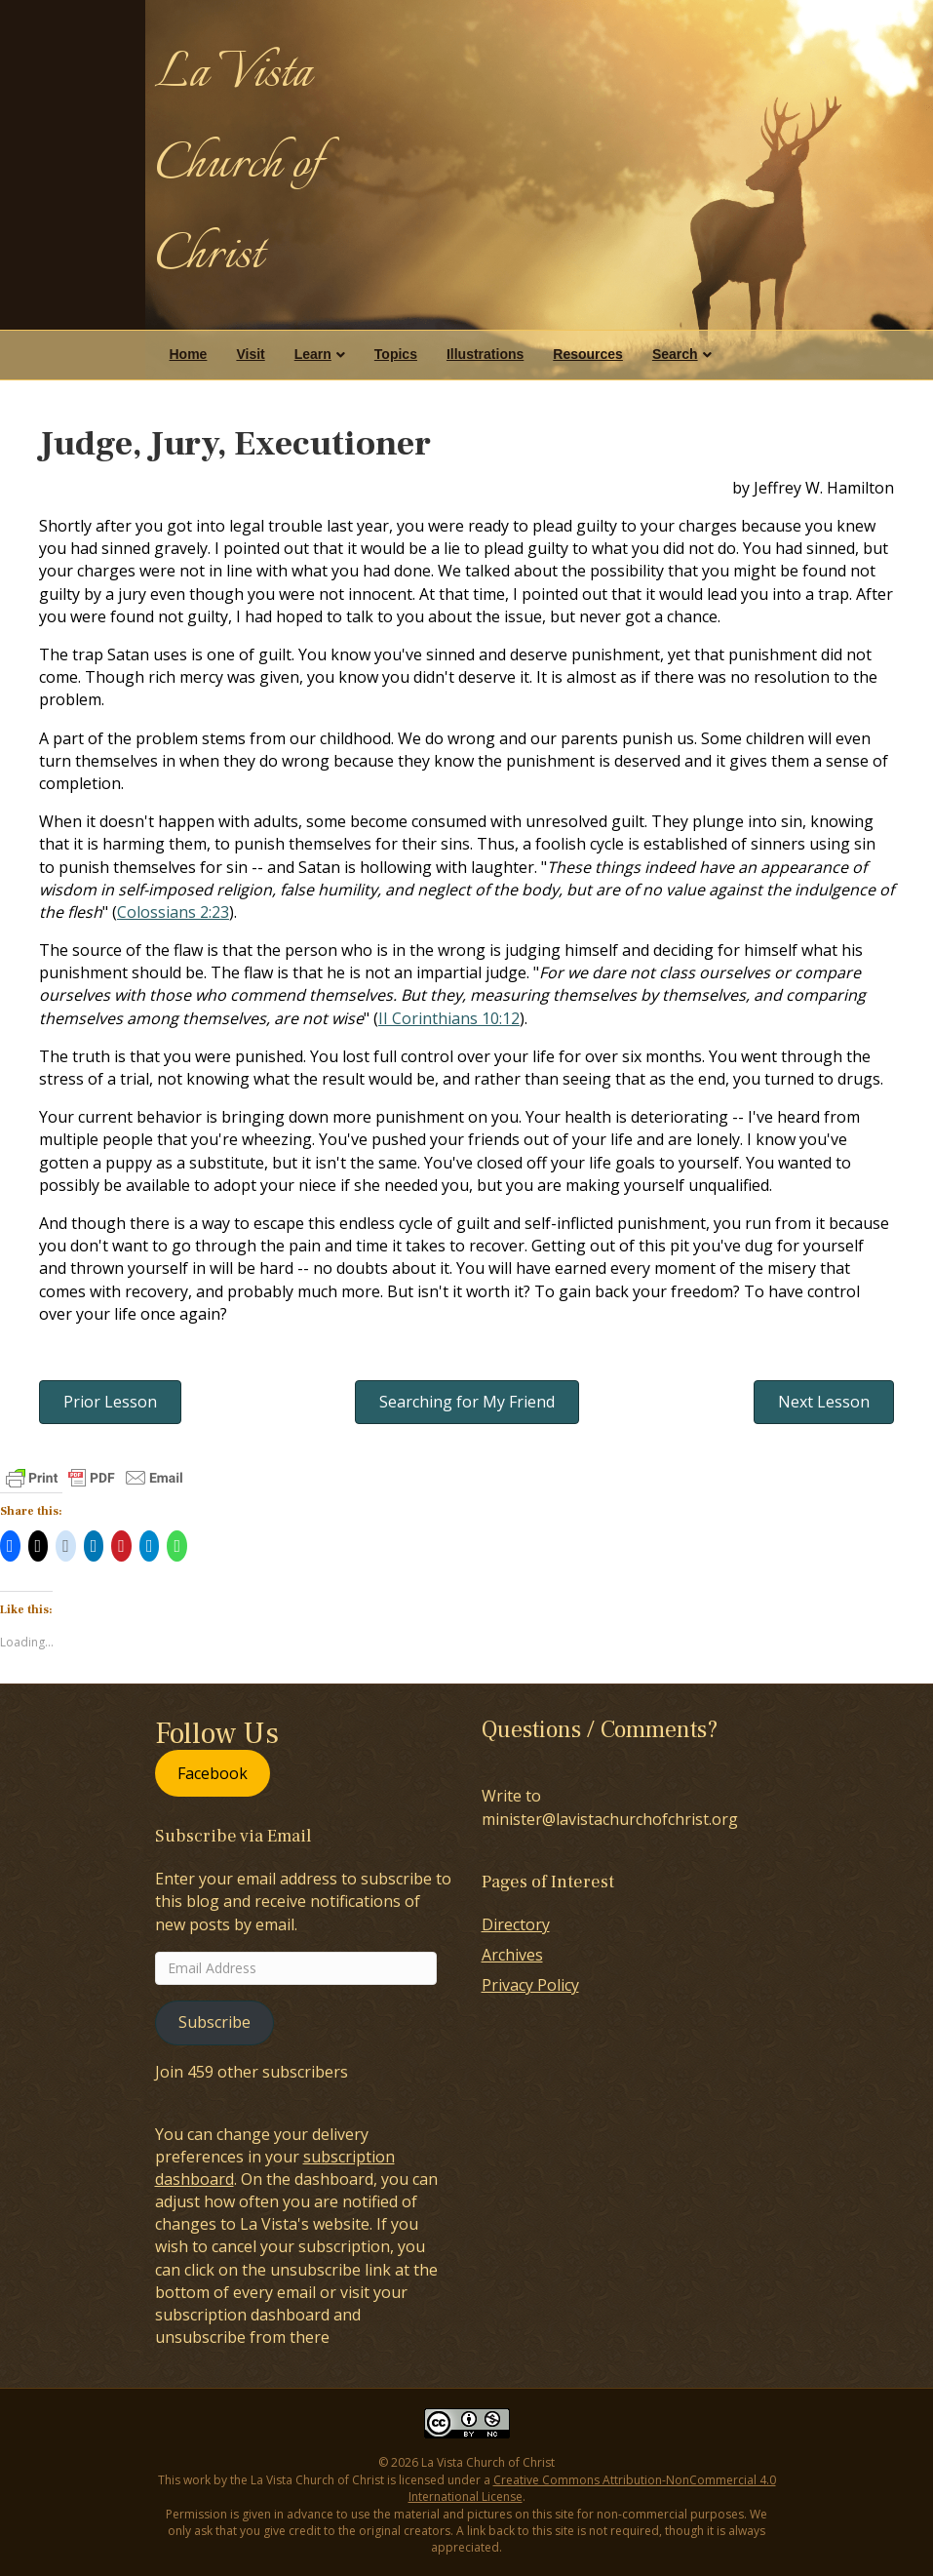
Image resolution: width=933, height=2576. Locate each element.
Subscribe (214, 2022)
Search (675, 354)
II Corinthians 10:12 (449, 1018)
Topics (395, 354)
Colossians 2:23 (173, 912)
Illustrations (485, 354)
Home (189, 354)
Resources (588, 354)
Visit (250, 354)
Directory (516, 1924)
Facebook (212, 1773)
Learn (312, 354)
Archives (512, 1954)
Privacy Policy (530, 1985)
